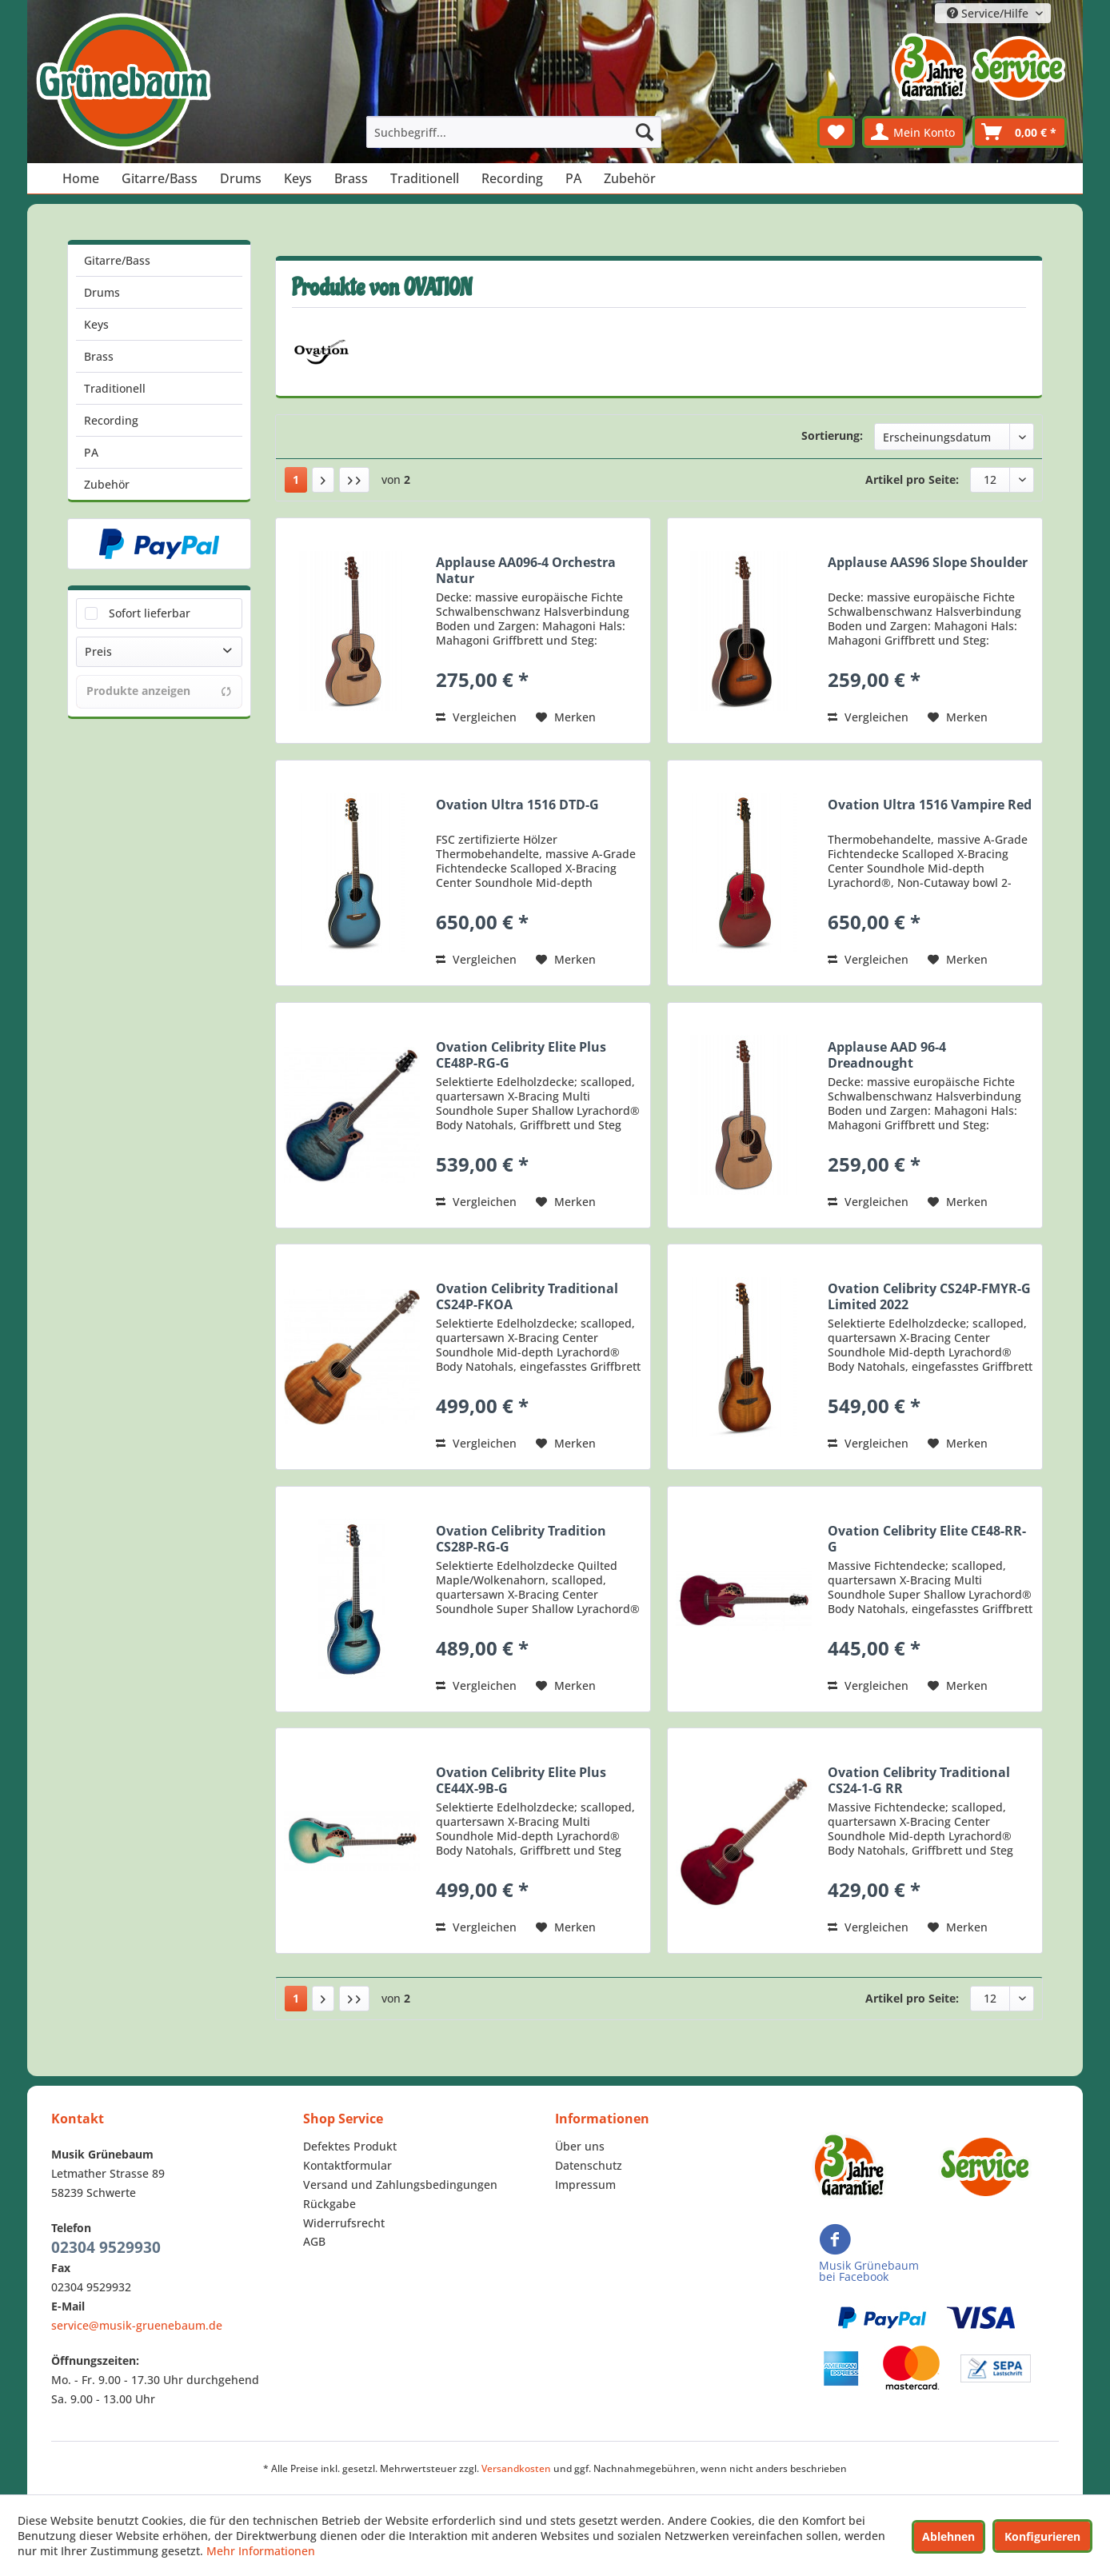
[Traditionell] (424, 178)
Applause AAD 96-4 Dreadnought (887, 1055)
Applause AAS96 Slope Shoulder (928, 562)
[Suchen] (644, 132)
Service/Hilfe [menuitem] (989, 13)
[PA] (573, 178)
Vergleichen (476, 717)
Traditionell (115, 388)
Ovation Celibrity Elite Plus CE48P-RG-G (521, 1055)
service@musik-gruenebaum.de (136, 2325)
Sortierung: (832, 435)
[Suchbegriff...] (514, 132)
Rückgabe (329, 2203)
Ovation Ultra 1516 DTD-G (517, 805)
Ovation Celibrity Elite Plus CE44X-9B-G (521, 1780)
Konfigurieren (1042, 2536)
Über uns (580, 2146)
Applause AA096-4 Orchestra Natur (526, 570)
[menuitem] (514, 132)
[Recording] (512, 178)
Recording (111, 420)
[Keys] (298, 178)
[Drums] (241, 178)
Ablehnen (948, 2536)
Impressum (585, 2184)
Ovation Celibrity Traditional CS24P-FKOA (527, 1296)
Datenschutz (588, 2165)
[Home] (80, 178)
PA (91, 452)
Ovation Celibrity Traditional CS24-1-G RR (919, 1780)
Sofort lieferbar (149, 613)
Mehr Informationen (260, 2550)
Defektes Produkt (350, 2146)
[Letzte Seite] (354, 480)
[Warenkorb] (1019, 132)
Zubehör (107, 484)
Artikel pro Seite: (912, 479)
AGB (314, 2241)
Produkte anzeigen (159, 690)
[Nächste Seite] (323, 480)
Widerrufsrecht (344, 2223)
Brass (99, 356)
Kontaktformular (347, 2165)
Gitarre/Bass (117, 260)
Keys (96, 324)
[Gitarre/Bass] (159, 178)
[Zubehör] (630, 178)
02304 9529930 (106, 2247)
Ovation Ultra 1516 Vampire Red (930, 805)
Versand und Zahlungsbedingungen (400, 2184)
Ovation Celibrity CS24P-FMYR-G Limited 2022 (929, 1296)
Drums (102, 292)
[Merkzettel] (836, 132)
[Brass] (351, 178)
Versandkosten (516, 2468)
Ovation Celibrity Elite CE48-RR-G (927, 1539)
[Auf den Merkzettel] (566, 717)
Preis (98, 651)
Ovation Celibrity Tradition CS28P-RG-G (521, 1539)
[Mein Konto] (913, 132)
